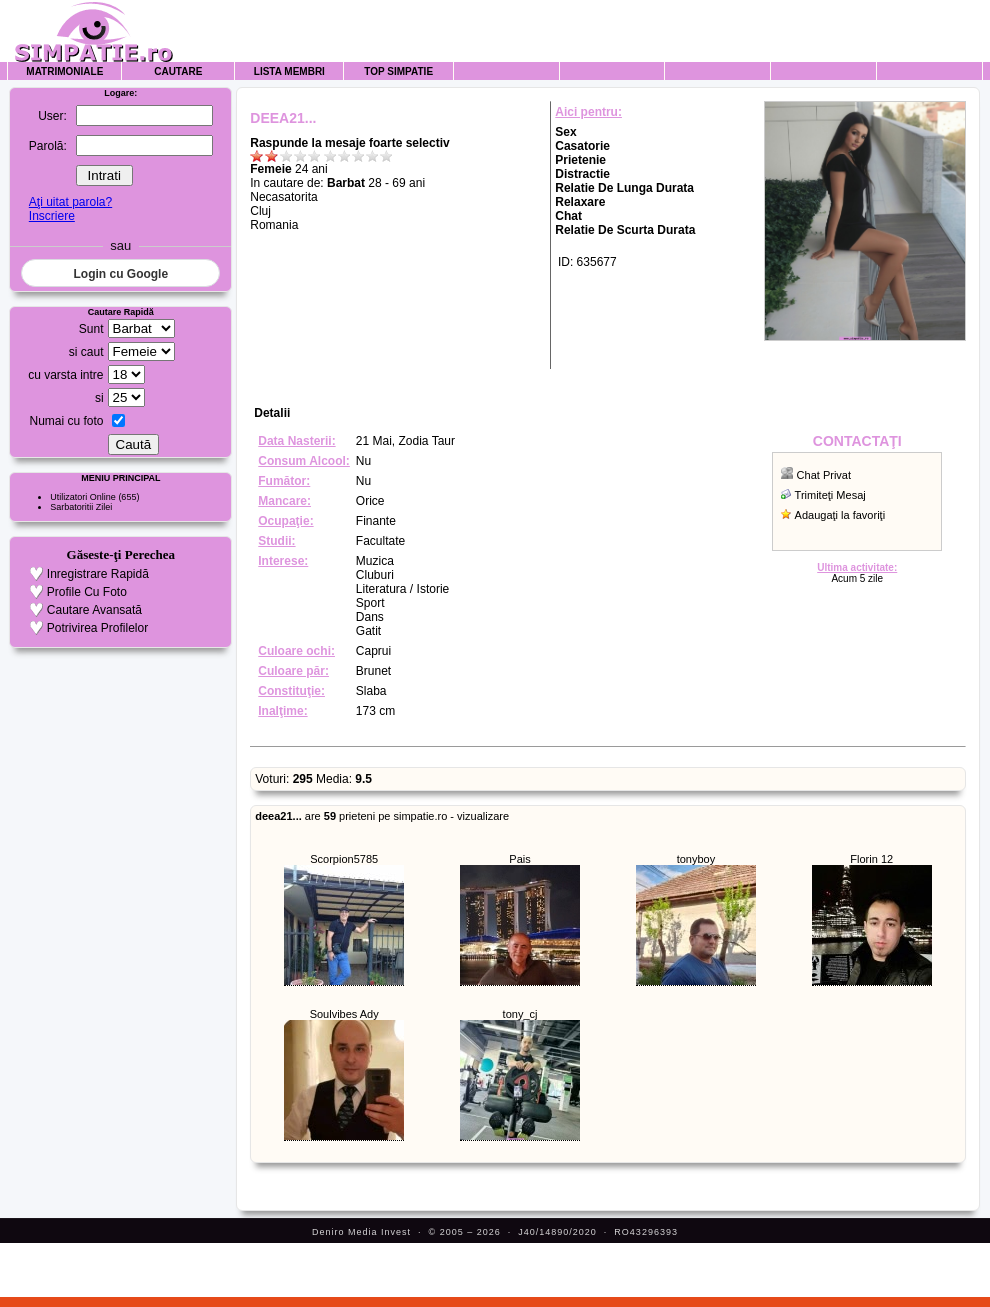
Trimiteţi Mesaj (830, 495)
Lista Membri (289, 71)
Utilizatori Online (83, 497)
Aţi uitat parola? (70, 202)
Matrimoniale (64, 71)
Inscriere (52, 216)
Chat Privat (824, 475)
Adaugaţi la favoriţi (840, 515)
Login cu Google (120, 274)
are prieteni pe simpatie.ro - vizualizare (382, 816)
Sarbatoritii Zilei (81, 507)
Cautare (178, 71)
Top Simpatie (398, 71)
